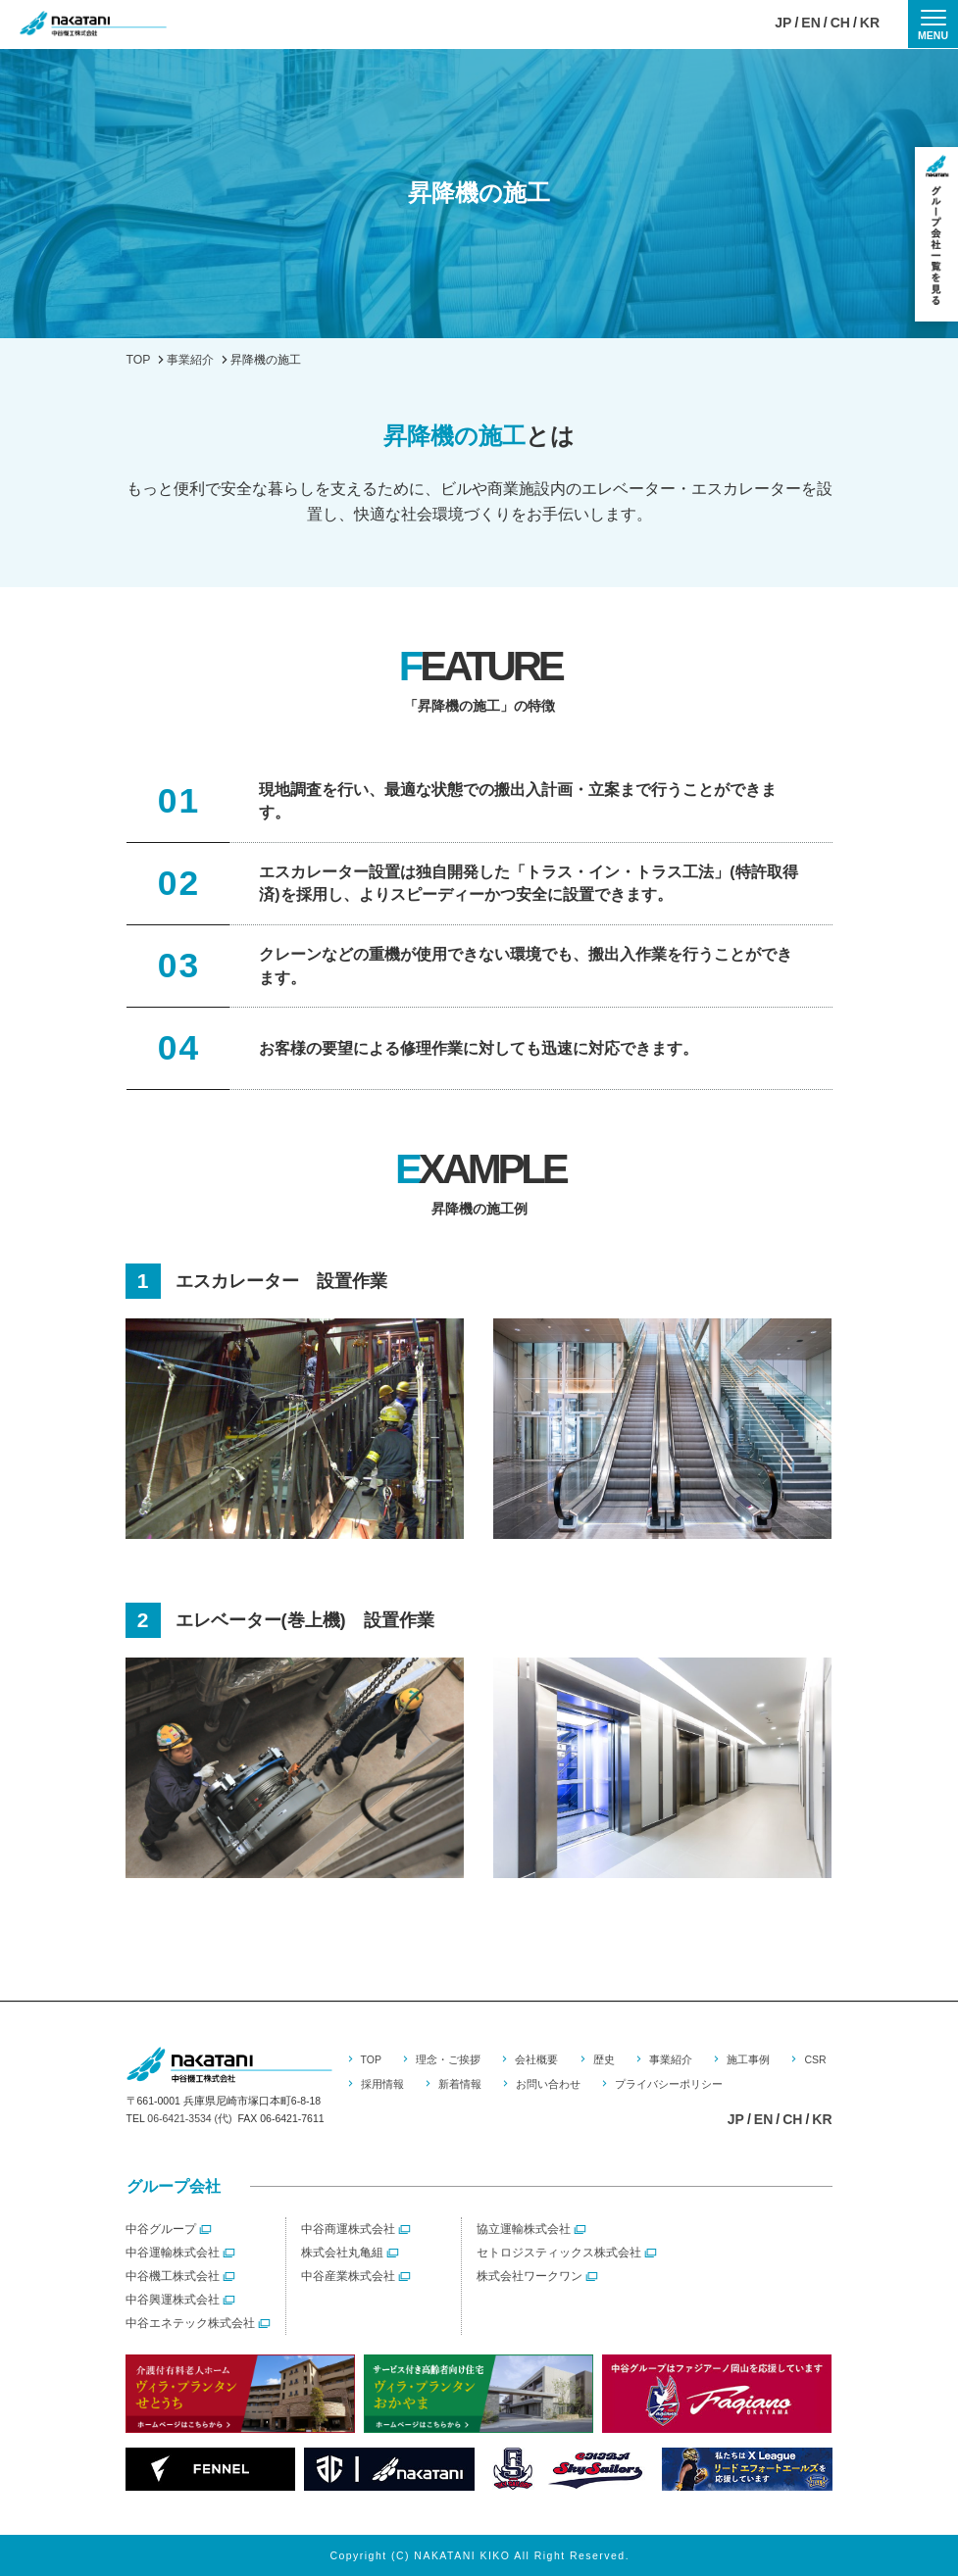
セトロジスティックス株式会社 (559, 2252)
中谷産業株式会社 (348, 2276)
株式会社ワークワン (529, 2276)
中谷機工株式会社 (173, 2276)
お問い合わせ (548, 2084)
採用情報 (382, 2084)
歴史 (604, 2059)
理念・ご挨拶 (448, 2059)
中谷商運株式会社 (348, 2229)
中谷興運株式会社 (173, 2299)
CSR (815, 2059)
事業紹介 (670, 2059)
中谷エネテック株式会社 (190, 2323)
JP (783, 23)
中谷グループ (161, 2229)
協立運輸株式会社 (524, 2229)
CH (840, 23)
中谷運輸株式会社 (173, 2252)
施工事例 (748, 2059)
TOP (371, 2059)
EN (810, 23)
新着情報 (459, 2084)
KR (870, 23)
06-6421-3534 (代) (189, 2118)
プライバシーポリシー (669, 2084)
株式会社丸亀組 (342, 2252)
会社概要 (536, 2059)
